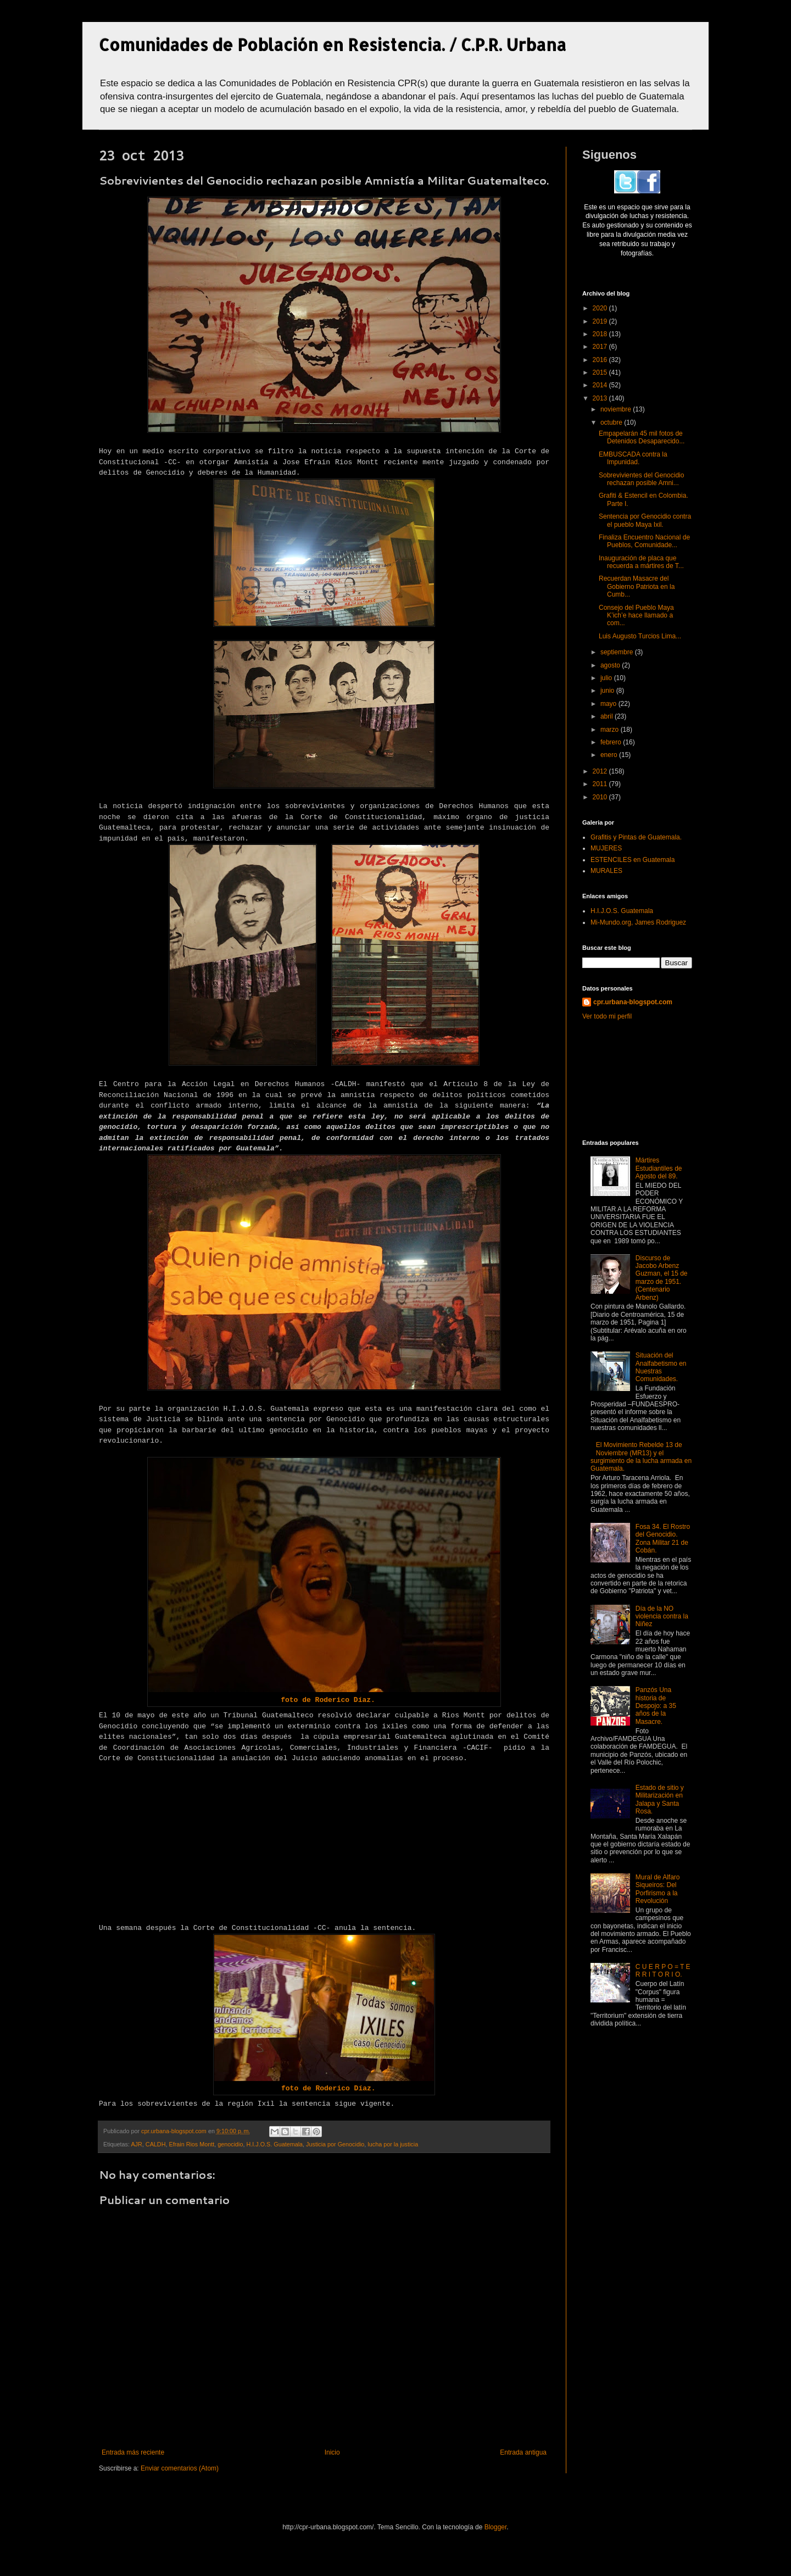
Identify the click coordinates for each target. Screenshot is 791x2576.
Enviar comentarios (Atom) (180, 2468)
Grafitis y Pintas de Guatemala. (636, 837)
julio (607, 678)
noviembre (616, 409)
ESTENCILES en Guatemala (633, 860)
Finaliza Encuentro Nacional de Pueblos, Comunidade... (644, 541)
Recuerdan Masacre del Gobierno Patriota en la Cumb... (637, 586)
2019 (601, 321)
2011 (601, 784)
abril (607, 716)
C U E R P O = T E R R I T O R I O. (663, 1970)
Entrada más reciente (133, 2452)
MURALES (606, 871)
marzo (610, 729)
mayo (609, 704)
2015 (601, 372)
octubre (612, 422)
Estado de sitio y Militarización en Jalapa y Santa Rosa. (660, 1799)
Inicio (332, 2452)
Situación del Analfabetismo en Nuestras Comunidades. (661, 1367)
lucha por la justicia (392, 2144)
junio (608, 690)
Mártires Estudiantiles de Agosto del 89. (659, 1168)
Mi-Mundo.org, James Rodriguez (638, 922)
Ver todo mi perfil (607, 1016)
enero (609, 755)
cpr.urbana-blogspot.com (632, 1002)
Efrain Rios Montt (191, 2144)
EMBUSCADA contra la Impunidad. (633, 458)
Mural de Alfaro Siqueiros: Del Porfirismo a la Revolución (658, 1889)
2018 (601, 334)
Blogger (495, 2527)
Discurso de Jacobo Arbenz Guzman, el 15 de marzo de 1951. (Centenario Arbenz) (662, 1277)
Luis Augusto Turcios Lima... (640, 636)
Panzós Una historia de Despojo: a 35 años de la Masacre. (656, 1706)
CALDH (156, 2144)
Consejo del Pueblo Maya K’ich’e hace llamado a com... (636, 615)
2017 (601, 346)
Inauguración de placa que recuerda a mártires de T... (641, 562)
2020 (601, 308)
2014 (601, 385)
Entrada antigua (523, 2452)
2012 (601, 771)
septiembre (617, 652)
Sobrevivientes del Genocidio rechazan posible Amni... (641, 479)
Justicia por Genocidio (335, 2144)
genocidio (230, 2144)
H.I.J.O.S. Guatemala (274, 2144)
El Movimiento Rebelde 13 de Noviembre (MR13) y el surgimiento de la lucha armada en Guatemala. (641, 1456)
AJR (136, 2144)
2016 (601, 360)
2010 (601, 797)
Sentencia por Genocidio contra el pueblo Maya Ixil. (645, 520)
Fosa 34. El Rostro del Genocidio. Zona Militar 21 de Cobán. (663, 1538)
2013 (601, 398)
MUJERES (606, 848)
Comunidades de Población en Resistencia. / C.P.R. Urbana (332, 44)
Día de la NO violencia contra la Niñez (662, 1616)
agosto (611, 665)
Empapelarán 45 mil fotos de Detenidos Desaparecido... (641, 437)
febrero (611, 742)
